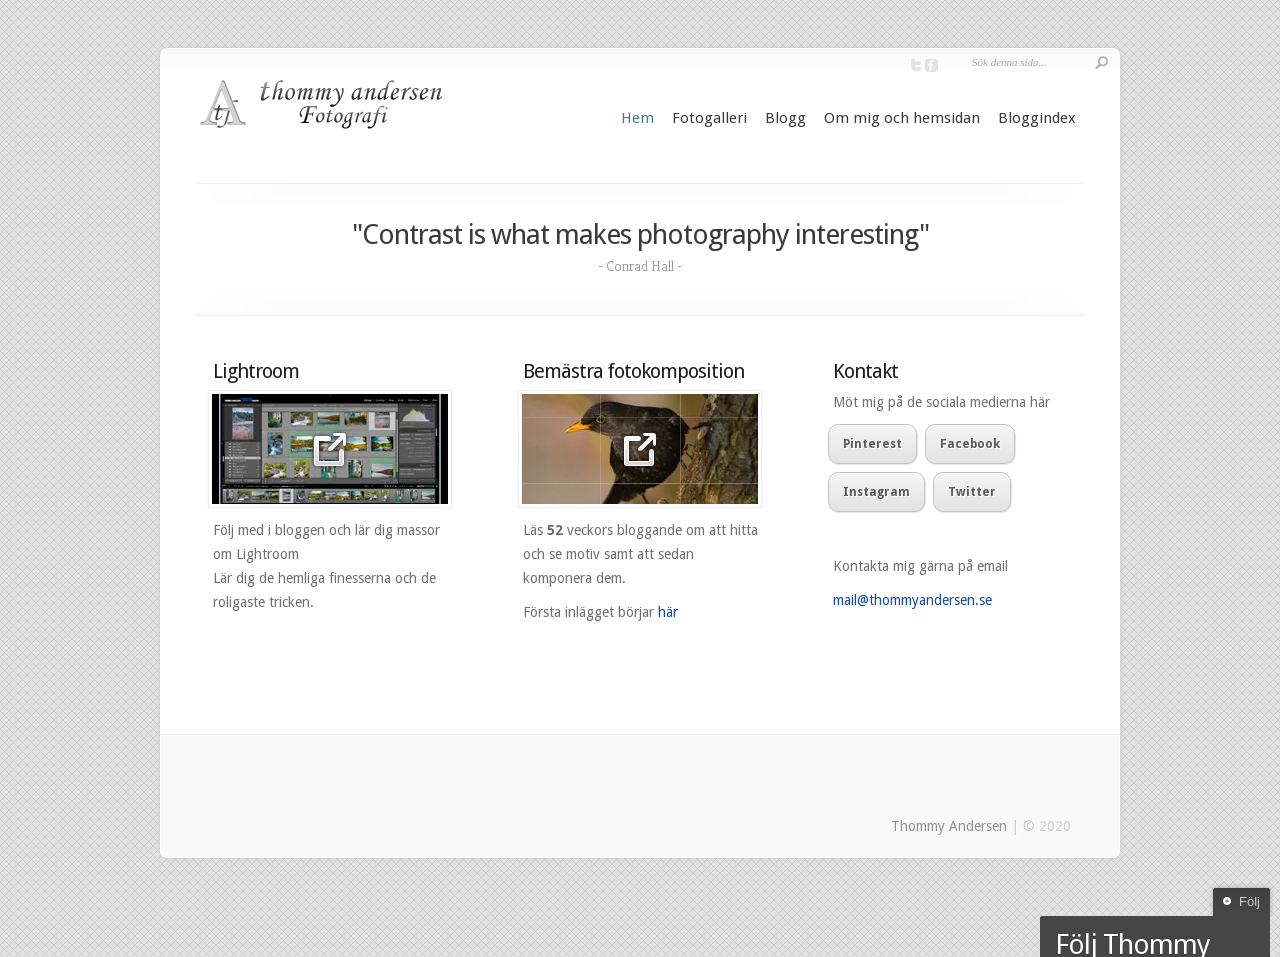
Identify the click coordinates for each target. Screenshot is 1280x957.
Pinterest (872, 444)
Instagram (876, 492)
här (668, 612)
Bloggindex (1037, 118)
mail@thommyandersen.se (912, 600)
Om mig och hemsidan (902, 118)
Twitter (972, 492)
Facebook (970, 444)
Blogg (785, 118)
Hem (637, 118)
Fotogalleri (709, 118)
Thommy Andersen (949, 826)
